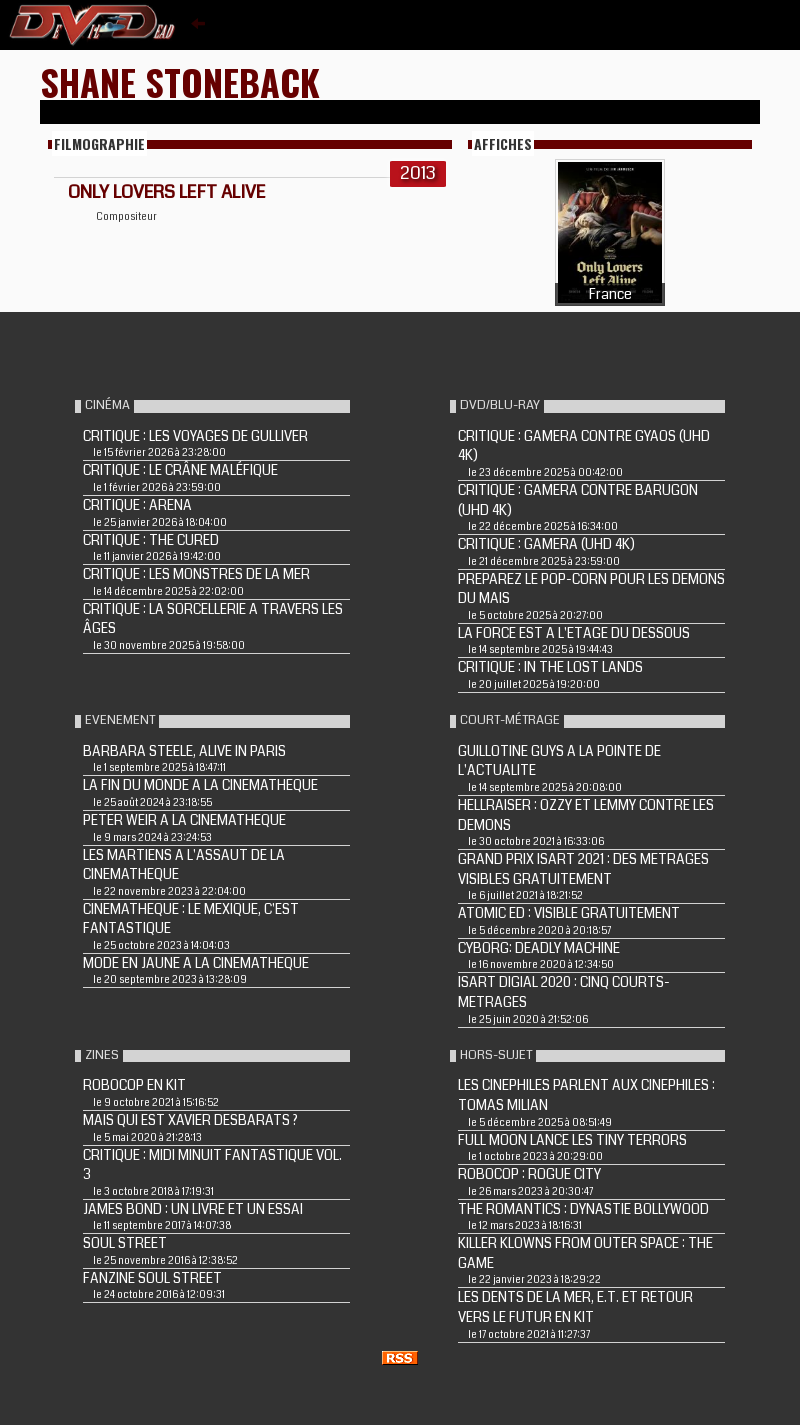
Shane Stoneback (180, 81)
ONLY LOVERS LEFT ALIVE (166, 192)
